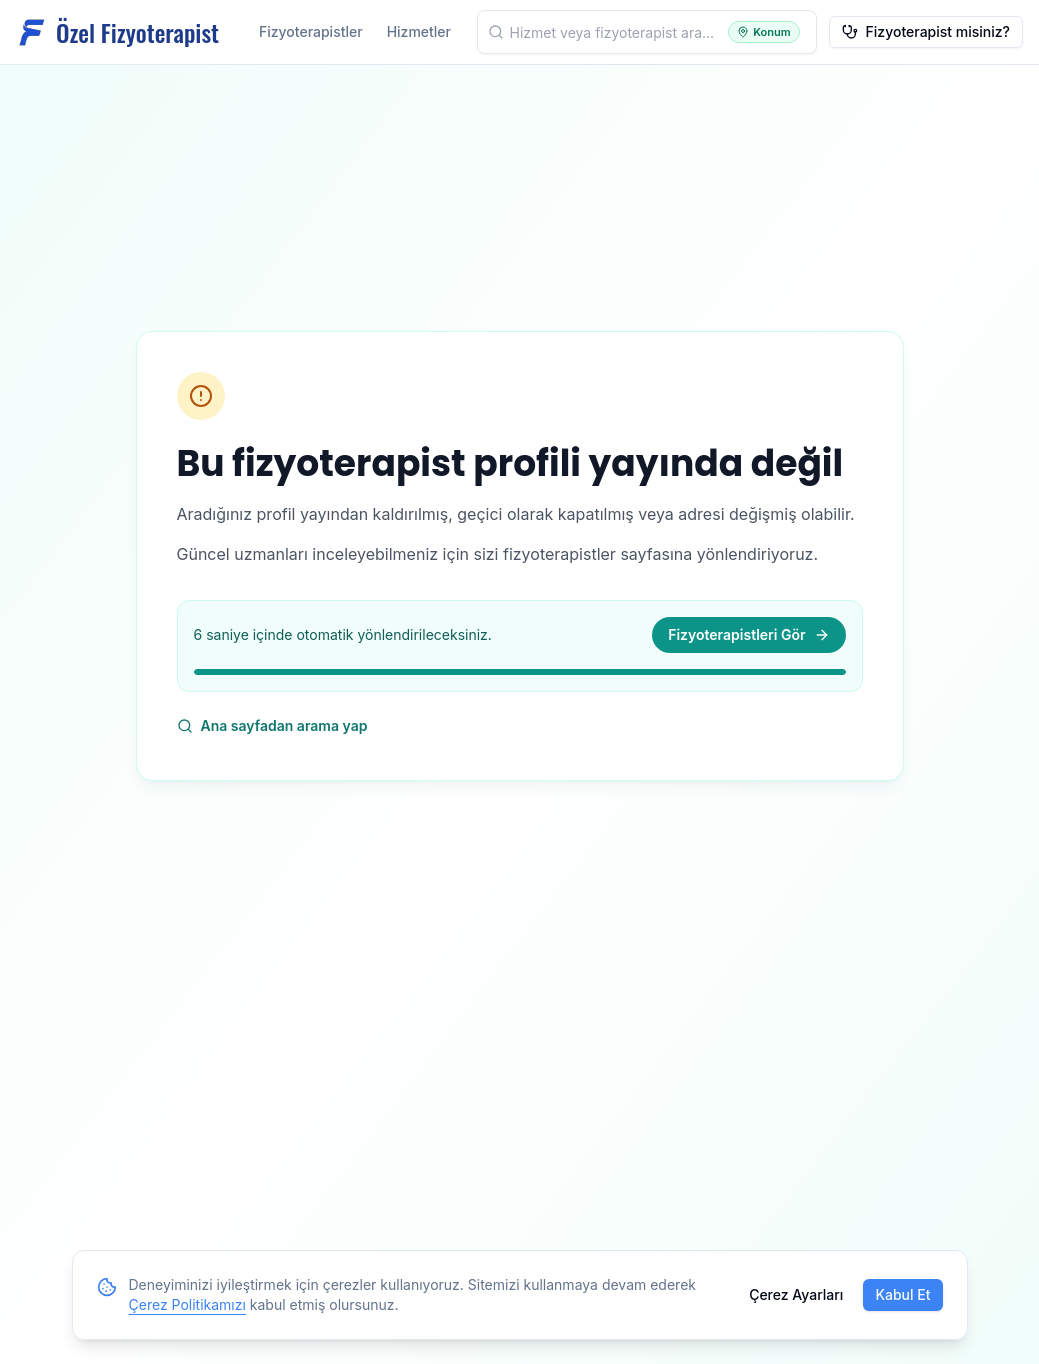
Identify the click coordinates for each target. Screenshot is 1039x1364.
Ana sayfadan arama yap (272, 725)
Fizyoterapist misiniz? (926, 31)
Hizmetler (419, 31)
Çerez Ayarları (796, 1294)
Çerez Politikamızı (187, 1304)
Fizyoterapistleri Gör (748, 634)
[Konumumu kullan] (763, 32)
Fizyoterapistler (311, 31)
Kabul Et (902, 1294)
